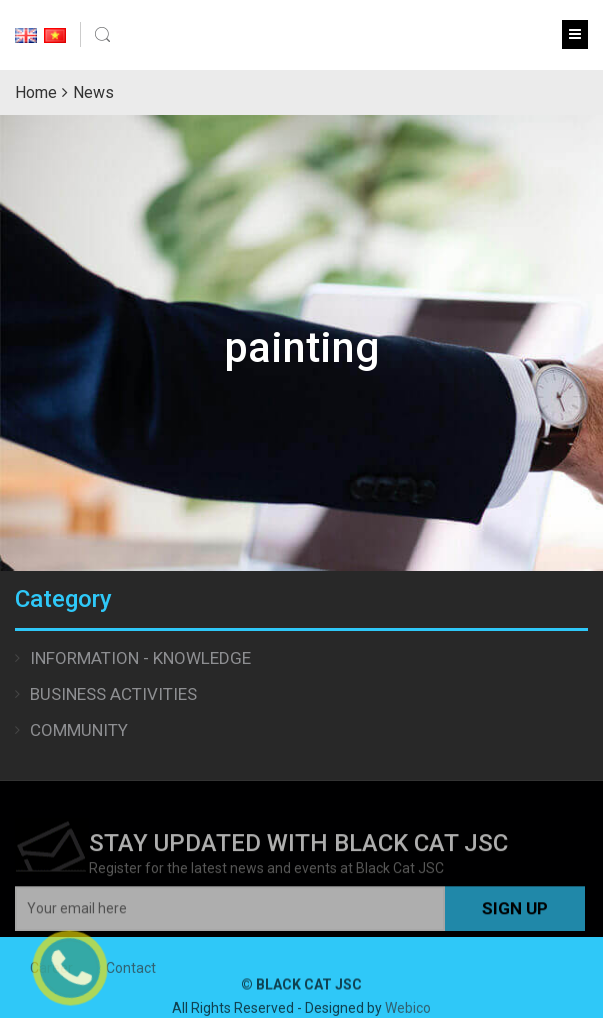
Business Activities (113, 694)
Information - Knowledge (140, 658)
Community (79, 730)
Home (36, 92)
